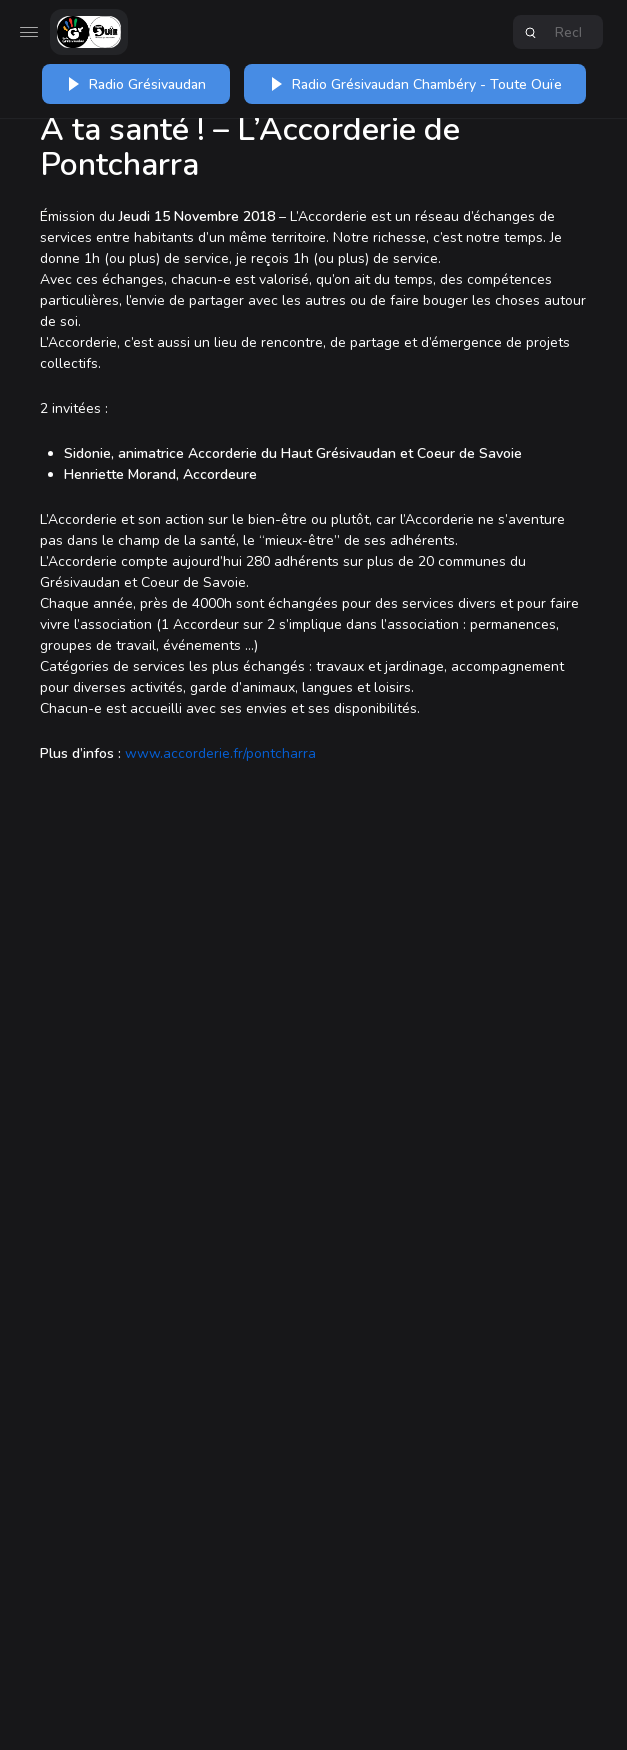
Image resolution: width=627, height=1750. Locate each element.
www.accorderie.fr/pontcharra (220, 753)
